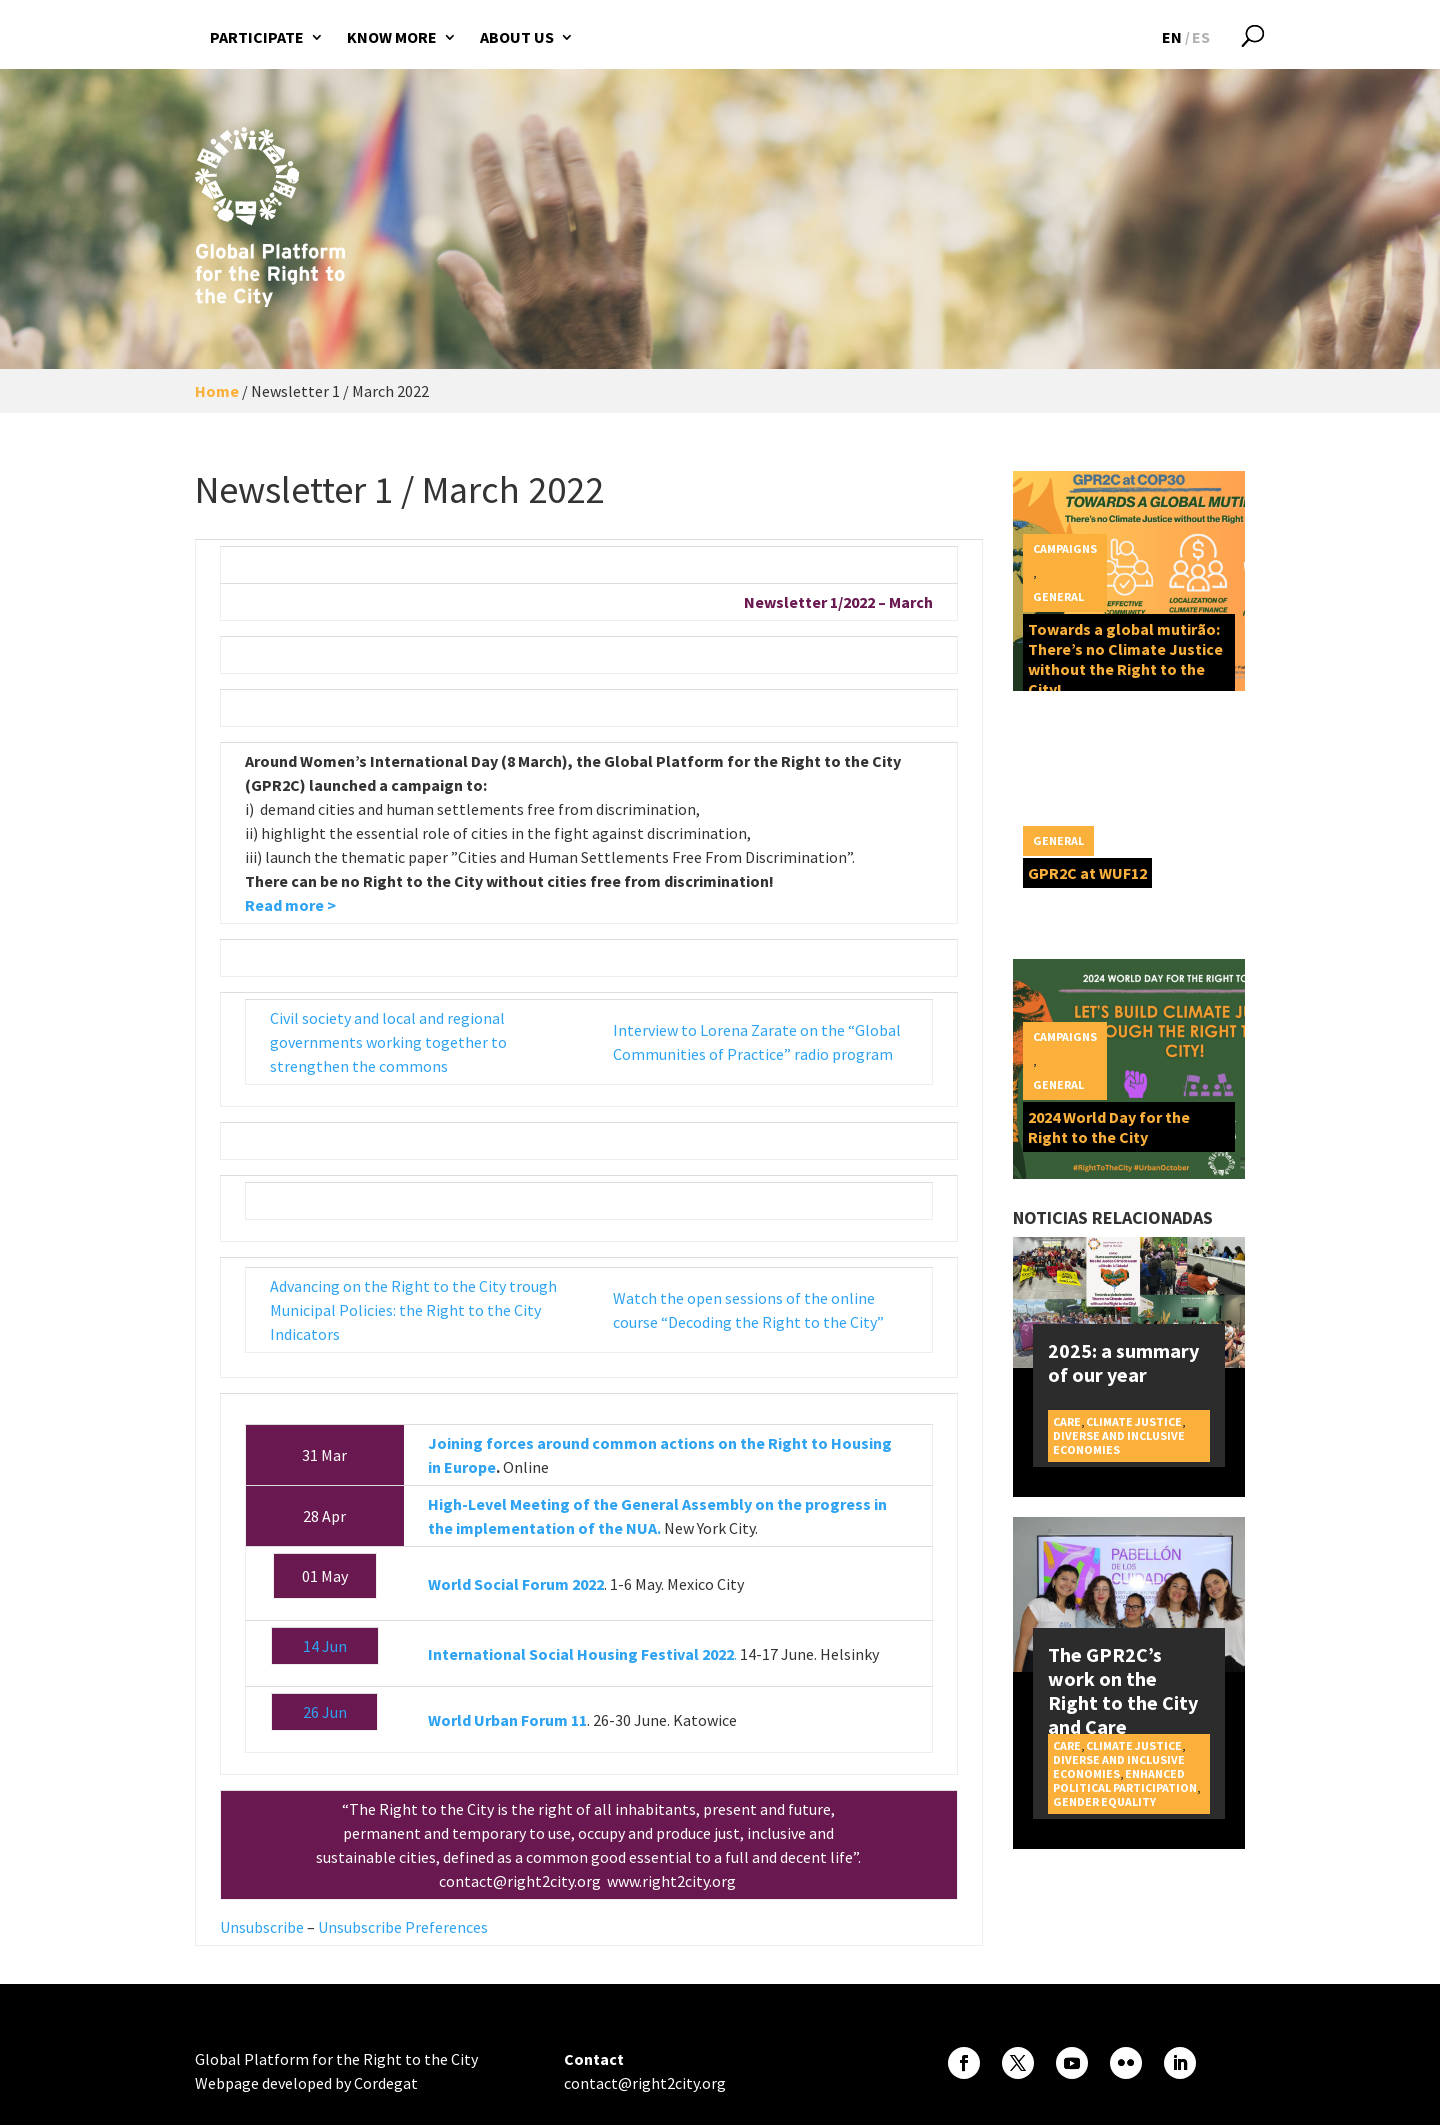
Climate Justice (1134, 1421)
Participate (257, 37)
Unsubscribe (262, 1927)
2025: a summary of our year (1123, 1362)
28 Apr (324, 1516)
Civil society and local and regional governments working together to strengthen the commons (388, 1042)
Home (217, 391)
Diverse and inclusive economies (1119, 1442)
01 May (325, 1576)
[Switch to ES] (1201, 37)
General (1058, 596)
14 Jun (325, 1646)
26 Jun (325, 1712)
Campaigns (1065, 548)
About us (517, 37)
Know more (392, 37)
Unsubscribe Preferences (403, 1927)
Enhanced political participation (1125, 1780)
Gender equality (1104, 1801)
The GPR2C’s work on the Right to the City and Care (1123, 1690)
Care (1067, 1421)
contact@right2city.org (521, 1881)
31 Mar (324, 1455)
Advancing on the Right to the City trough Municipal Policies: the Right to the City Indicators (413, 1310)
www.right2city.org (673, 1881)
